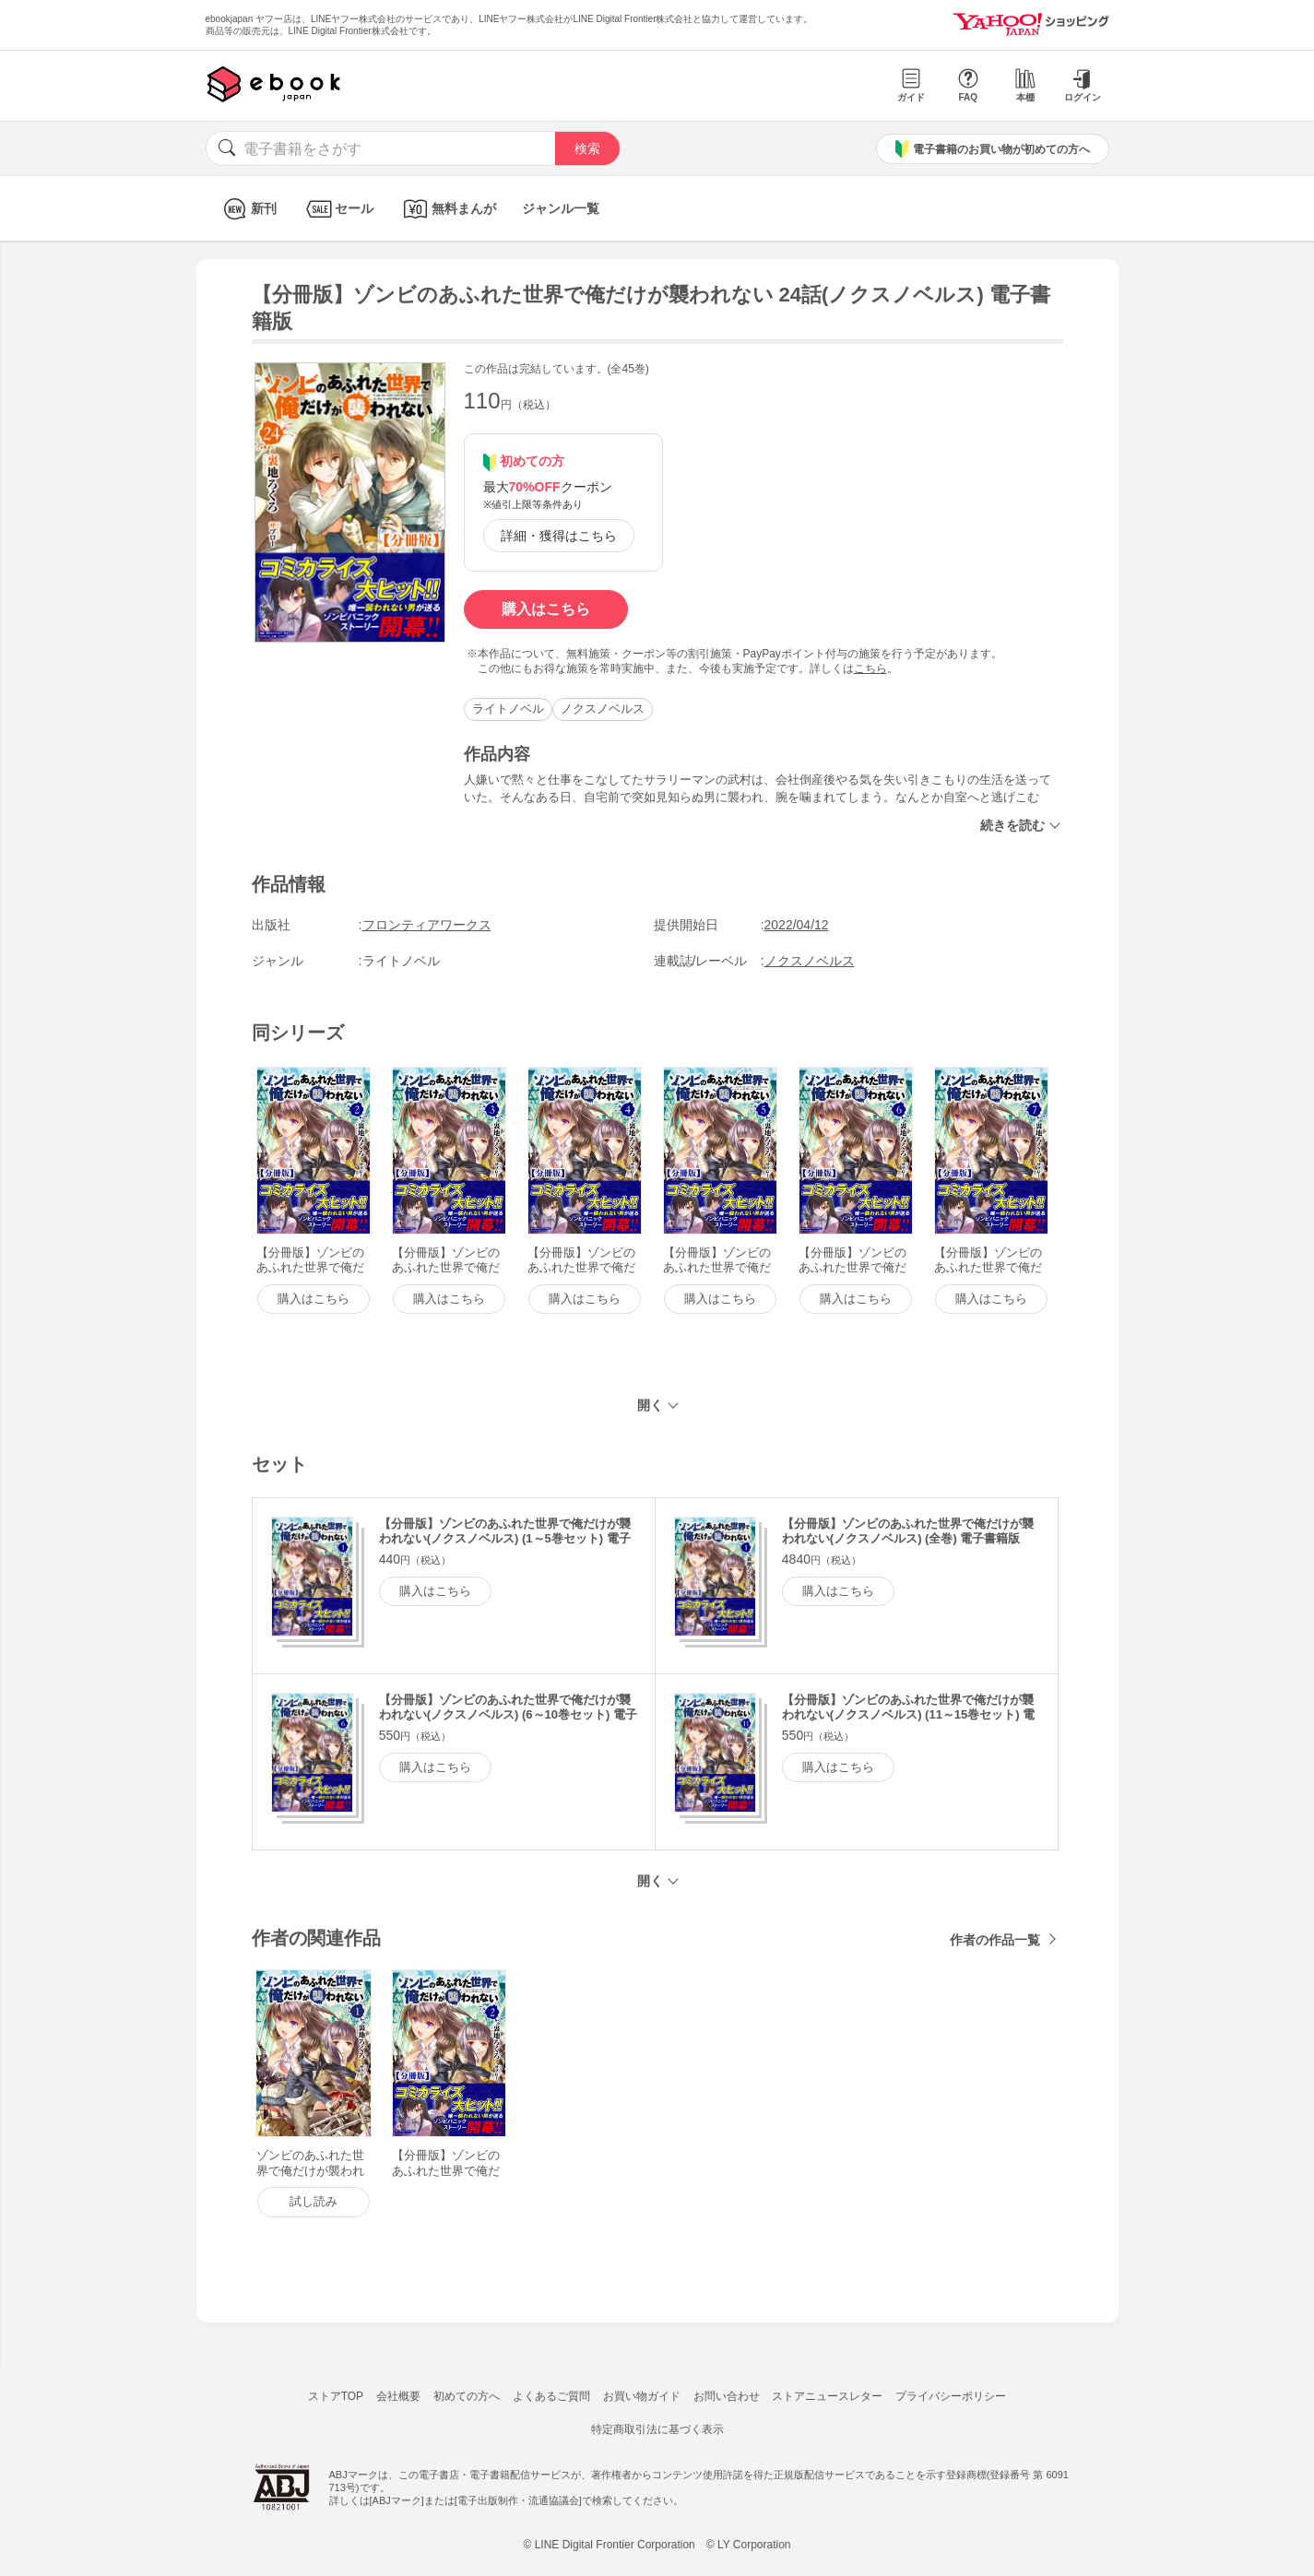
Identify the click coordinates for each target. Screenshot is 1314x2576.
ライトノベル (508, 708)
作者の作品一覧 (995, 1939)
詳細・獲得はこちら (559, 535)
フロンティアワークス (426, 924)
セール (337, 209)
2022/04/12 (796, 924)
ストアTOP (335, 2396)
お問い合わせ (726, 2396)
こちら (870, 668)
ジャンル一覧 (560, 208)
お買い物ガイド (642, 2396)
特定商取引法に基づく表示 (657, 2429)
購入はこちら (546, 609)
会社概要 (398, 2396)
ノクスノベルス (603, 708)
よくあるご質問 (551, 2396)
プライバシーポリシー (950, 2396)
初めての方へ (466, 2396)
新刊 (248, 209)
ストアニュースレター (827, 2396)
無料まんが (447, 209)
